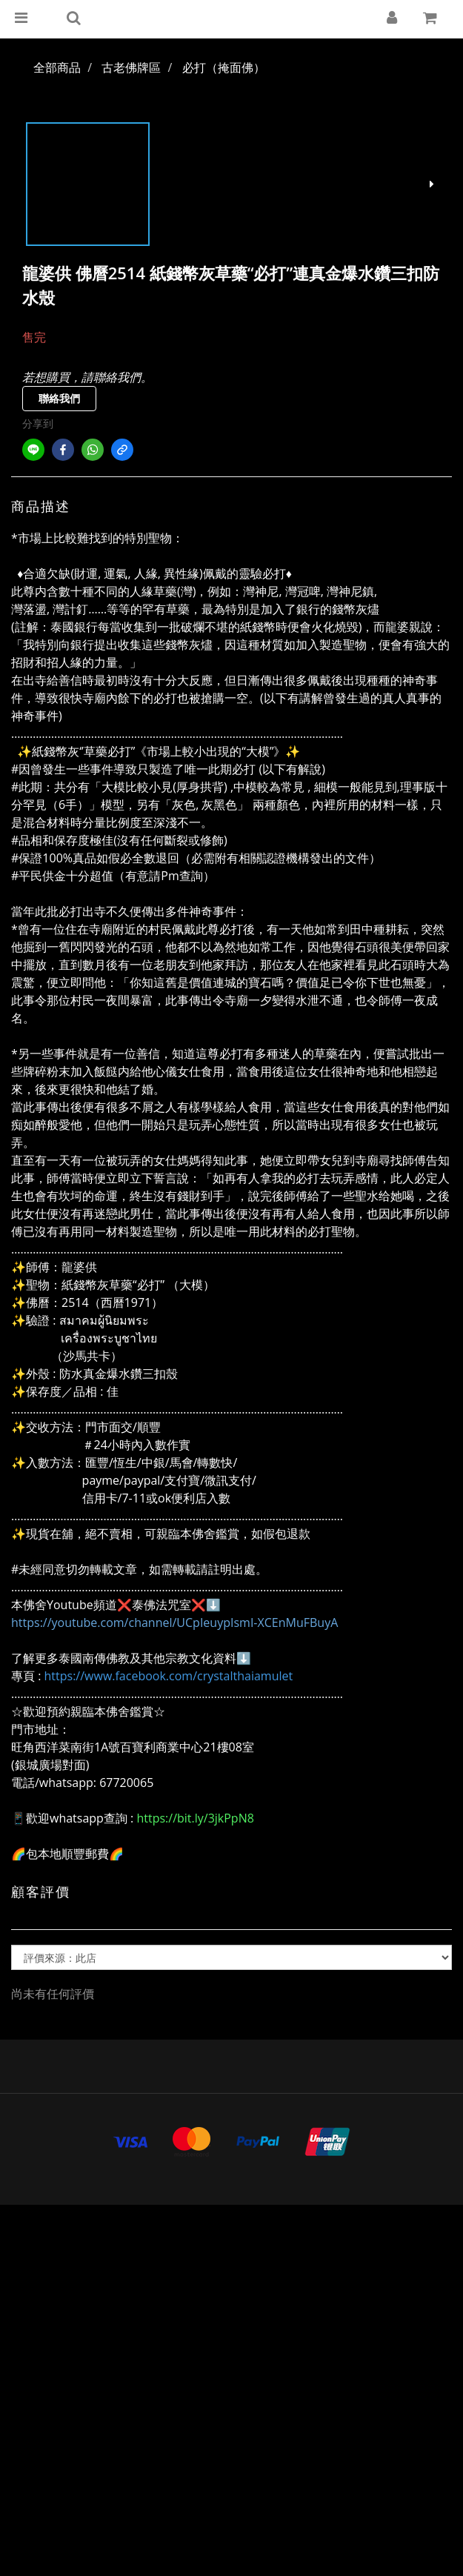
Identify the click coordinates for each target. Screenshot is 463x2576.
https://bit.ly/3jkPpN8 (194, 1818)
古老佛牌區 (131, 67)
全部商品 (57, 67)
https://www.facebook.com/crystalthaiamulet (168, 1676)
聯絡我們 (59, 398)
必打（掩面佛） (223, 67)
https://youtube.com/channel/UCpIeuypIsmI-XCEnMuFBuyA (174, 1622)
